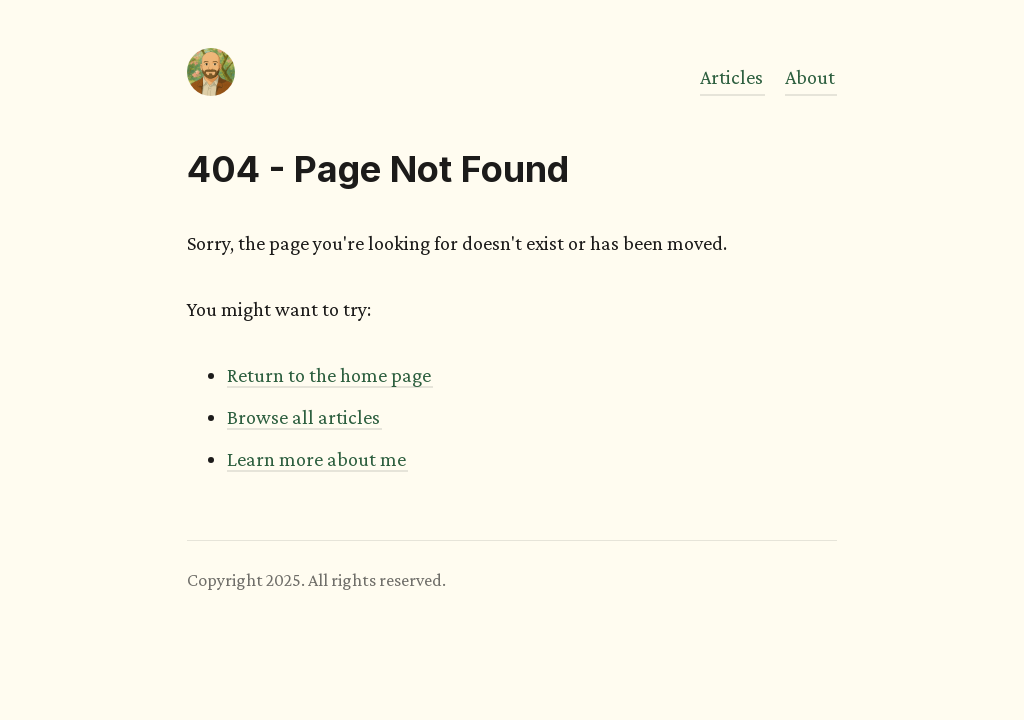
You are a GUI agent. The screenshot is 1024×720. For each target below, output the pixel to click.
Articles (731, 77)
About (810, 77)
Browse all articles (303, 417)
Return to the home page (329, 375)
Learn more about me (316, 459)
